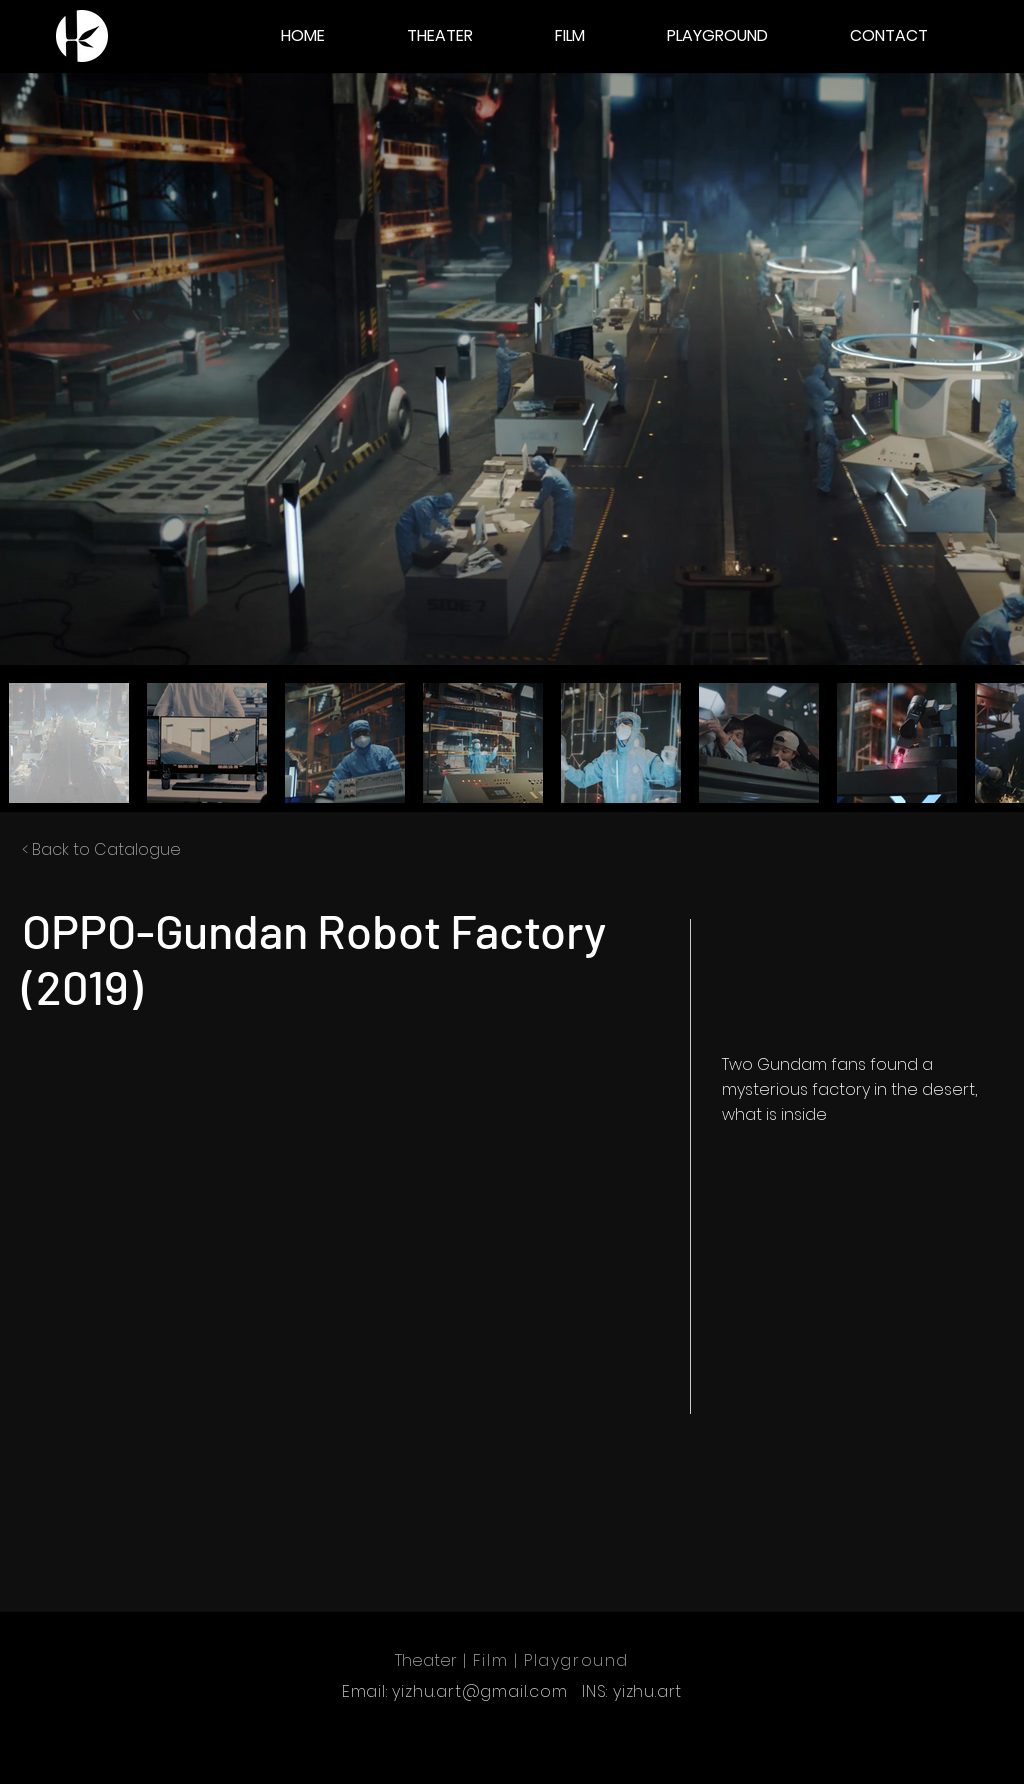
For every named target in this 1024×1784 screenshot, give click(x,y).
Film (490, 1660)
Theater (426, 1660)
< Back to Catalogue (101, 849)
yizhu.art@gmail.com (479, 1691)
